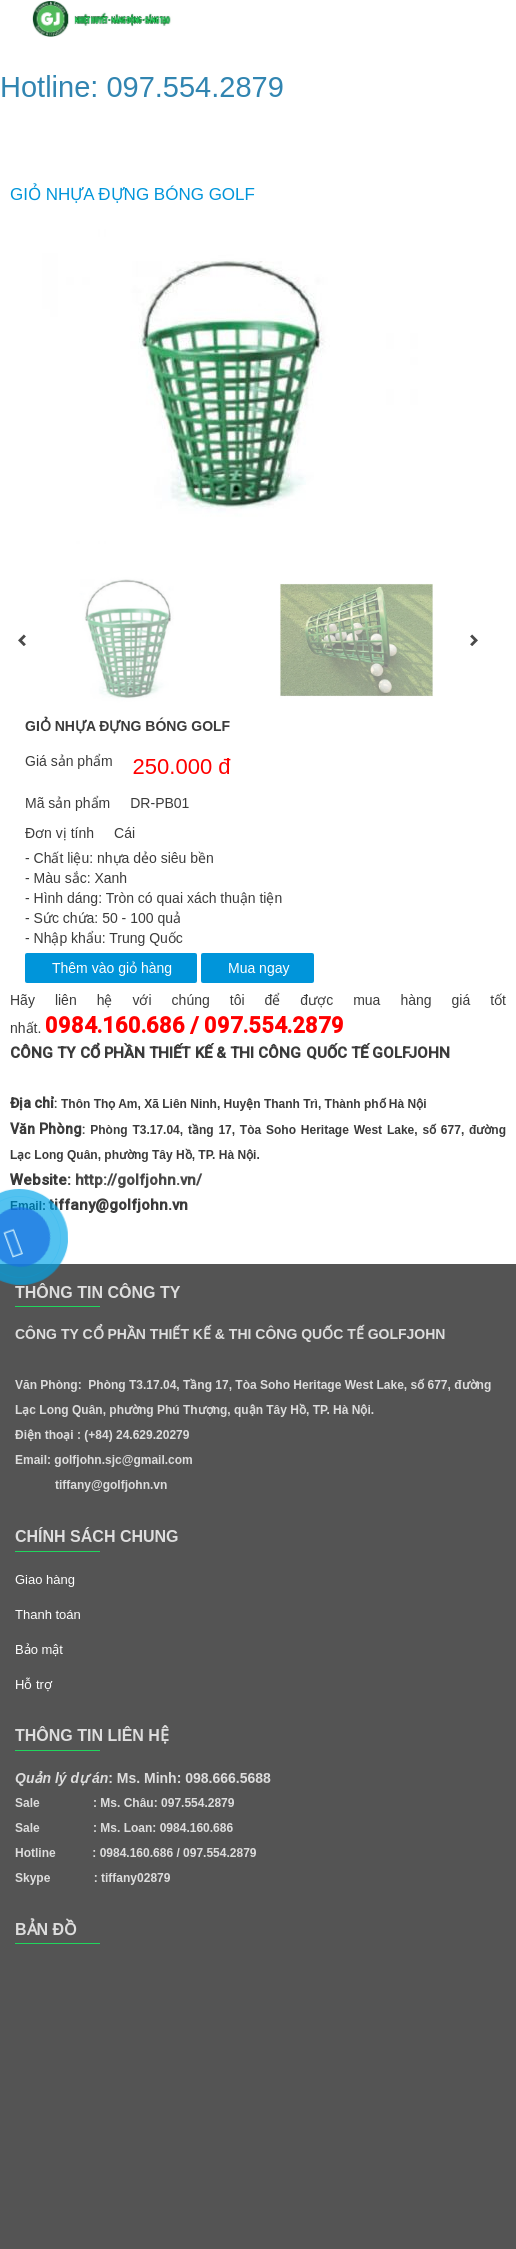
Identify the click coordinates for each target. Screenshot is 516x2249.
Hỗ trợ (33, 1684)
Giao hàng (45, 1579)
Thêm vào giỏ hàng (112, 968)
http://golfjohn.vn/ (138, 1180)
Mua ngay (258, 968)
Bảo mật (39, 1649)
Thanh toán (48, 1614)
